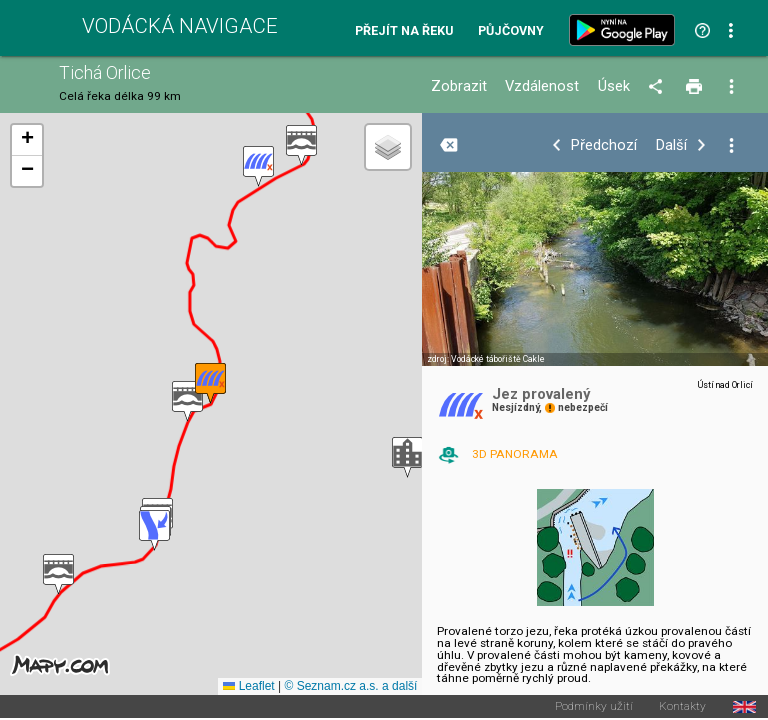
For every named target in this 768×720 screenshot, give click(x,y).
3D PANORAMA (515, 454)
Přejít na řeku (404, 31)
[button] (301, 145)
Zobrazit (459, 86)
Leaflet (248, 686)
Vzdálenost (542, 86)
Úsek (614, 86)
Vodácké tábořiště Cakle (498, 359)
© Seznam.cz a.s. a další (350, 686)
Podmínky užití (594, 707)
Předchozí (604, 145)
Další (671, 145)
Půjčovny (511, 31)
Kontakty (682, 707)
